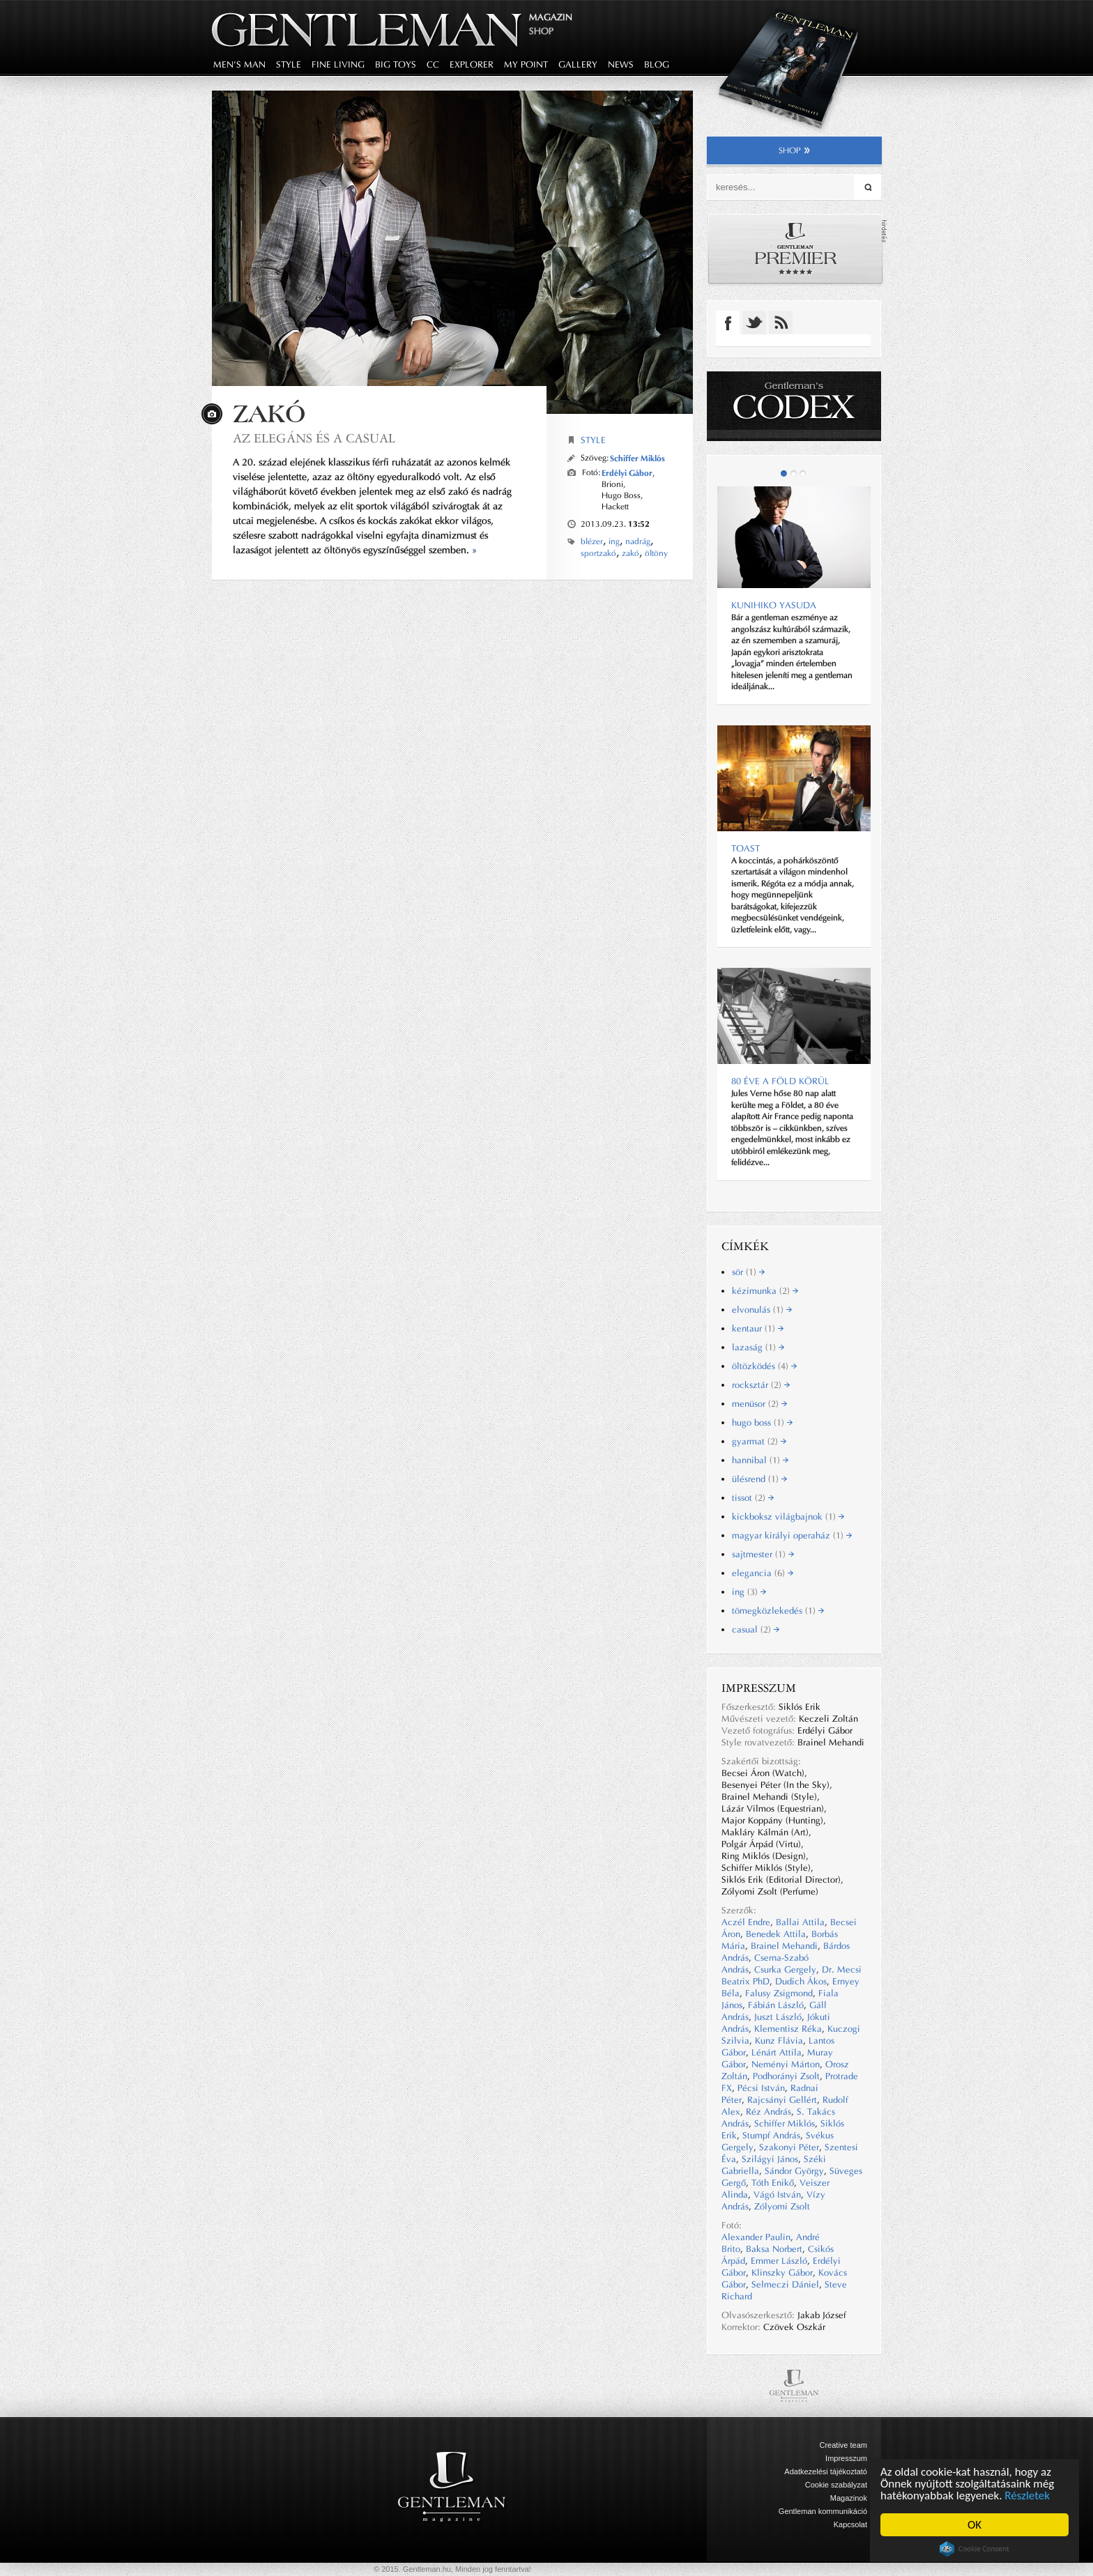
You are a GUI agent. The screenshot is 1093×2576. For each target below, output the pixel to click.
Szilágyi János (770, 2159)
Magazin (550, 17)
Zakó (269, 414)
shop (794, 150)
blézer (592, 541)
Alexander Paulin (755, 2237)
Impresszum (846, 2458)
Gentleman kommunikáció (823, 2511)
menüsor (759, 1403)
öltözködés (764, 1366)
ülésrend (759, 1479)
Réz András (768, 2111)
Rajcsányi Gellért (782, 2100)
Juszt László (778, 2017)
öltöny (656, 553)
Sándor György (794, 2171)
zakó (630, 553)
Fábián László (776, 2005)
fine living (338, 64)
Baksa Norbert (774, 2249)
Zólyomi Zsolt (782, 2206)
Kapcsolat (850, 2524)
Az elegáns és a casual (314, 438)
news (621, 64)
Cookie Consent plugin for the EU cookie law (974, 2548)
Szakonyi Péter (789, 2147)
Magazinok (848, 2498)
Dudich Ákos (801, 1981)
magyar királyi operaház (792, 1535)
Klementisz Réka (788, 2028)
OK (974, 2524)
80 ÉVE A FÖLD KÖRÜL (780, 1081)
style (288, 64)
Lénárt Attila (776, 2052)
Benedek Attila (776, 1934)
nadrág (637, 541)
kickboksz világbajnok (788, 1516)
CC (433, 64)
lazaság (758, 1347)
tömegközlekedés (778, 1610)
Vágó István (777, 2194)
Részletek (1027, 2495)
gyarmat (759, 1441)
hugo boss (762, 1422)
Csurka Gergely (785, 1969)
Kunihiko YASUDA (773, 605)
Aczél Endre (745, 1922)
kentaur (758, 1328)
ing (614, 541)
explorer (472, 64)
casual (755, 1629)
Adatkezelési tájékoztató (825, 2471)
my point (526, 64)
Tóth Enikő (772, 2182)
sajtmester (763, 1554)
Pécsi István (761, 2088)
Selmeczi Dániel (785, 2284)
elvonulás (762, 1309)
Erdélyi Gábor (627, 473)
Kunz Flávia (779, 2040)
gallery (577, 64)
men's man (239, 64)
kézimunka (765, 1291)
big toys (395, 64)
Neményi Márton (785, 2064)
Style (593, 440)
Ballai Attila (800, 1922)
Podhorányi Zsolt (786, 2076)
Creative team (843, 2445)
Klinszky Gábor (782, 2272)
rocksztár (761, 1385)
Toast (745, 848)
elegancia (762, 1573)
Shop (541, 31)
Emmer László (779, 2260)
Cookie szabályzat (836, 2485)
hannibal (760, 1460)
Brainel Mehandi (784, 1946)
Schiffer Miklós (637, 458)
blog (656, 64)
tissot (753, 1498)
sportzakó (598, 553)
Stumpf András (771, 2135)
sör (748, 1272)
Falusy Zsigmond (779, 1993)
